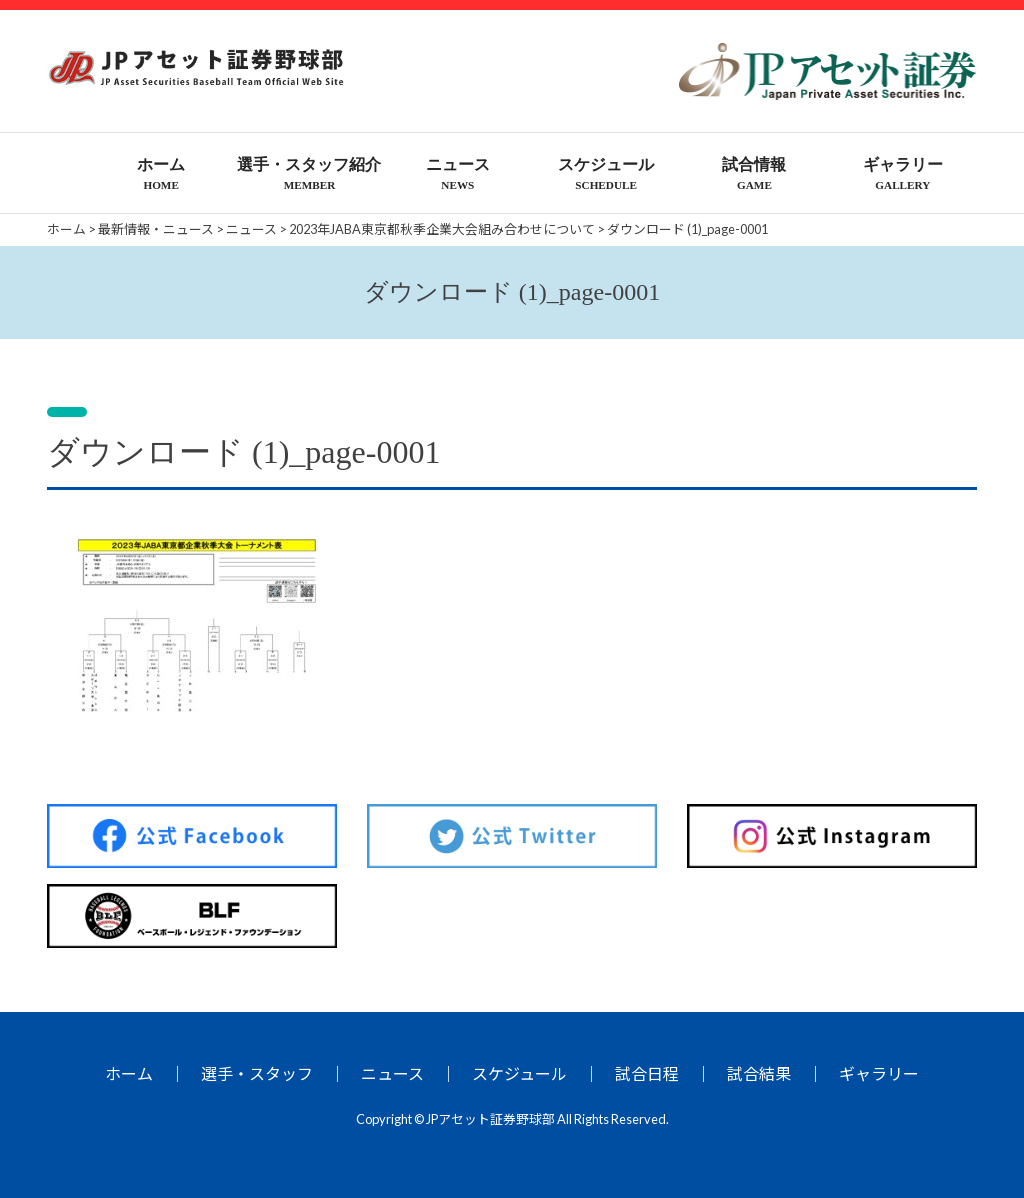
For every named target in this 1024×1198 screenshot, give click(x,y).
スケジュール (519, 1073)
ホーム (129, 1073)
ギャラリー (879, 1073)
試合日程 (647, 1073)
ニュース (392, 1073)
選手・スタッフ (257, 1073)
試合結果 (759, 1073)
